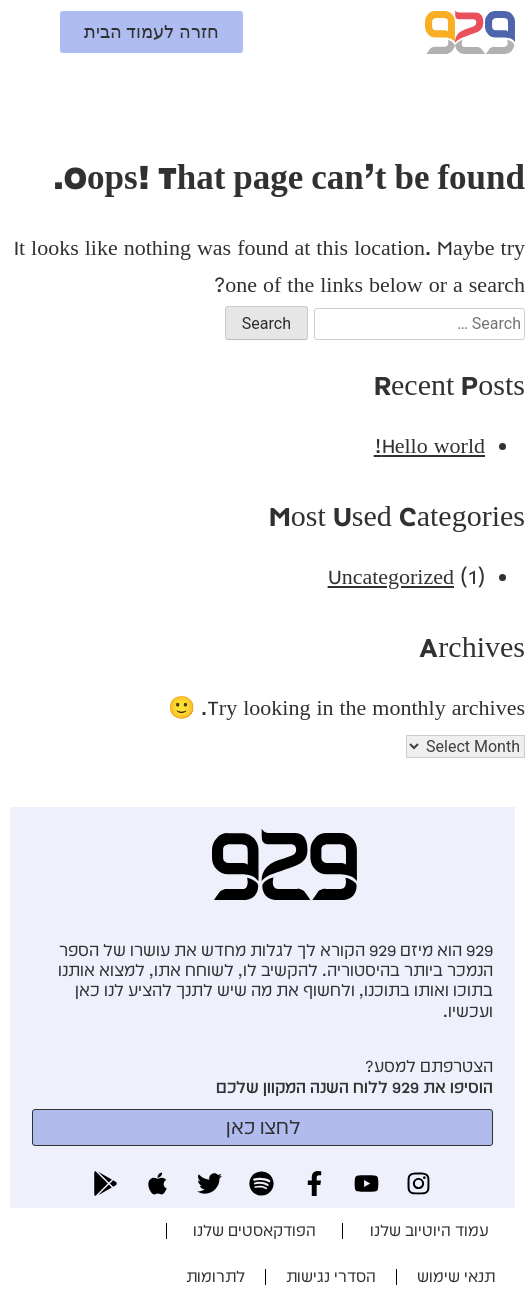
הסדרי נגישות (331, 1276)
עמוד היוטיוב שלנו (429, 1230)
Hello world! (429, 445)
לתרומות (215, 1276)
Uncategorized (391, 576)
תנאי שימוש (456, 1276)
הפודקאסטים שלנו (254, 1230)
